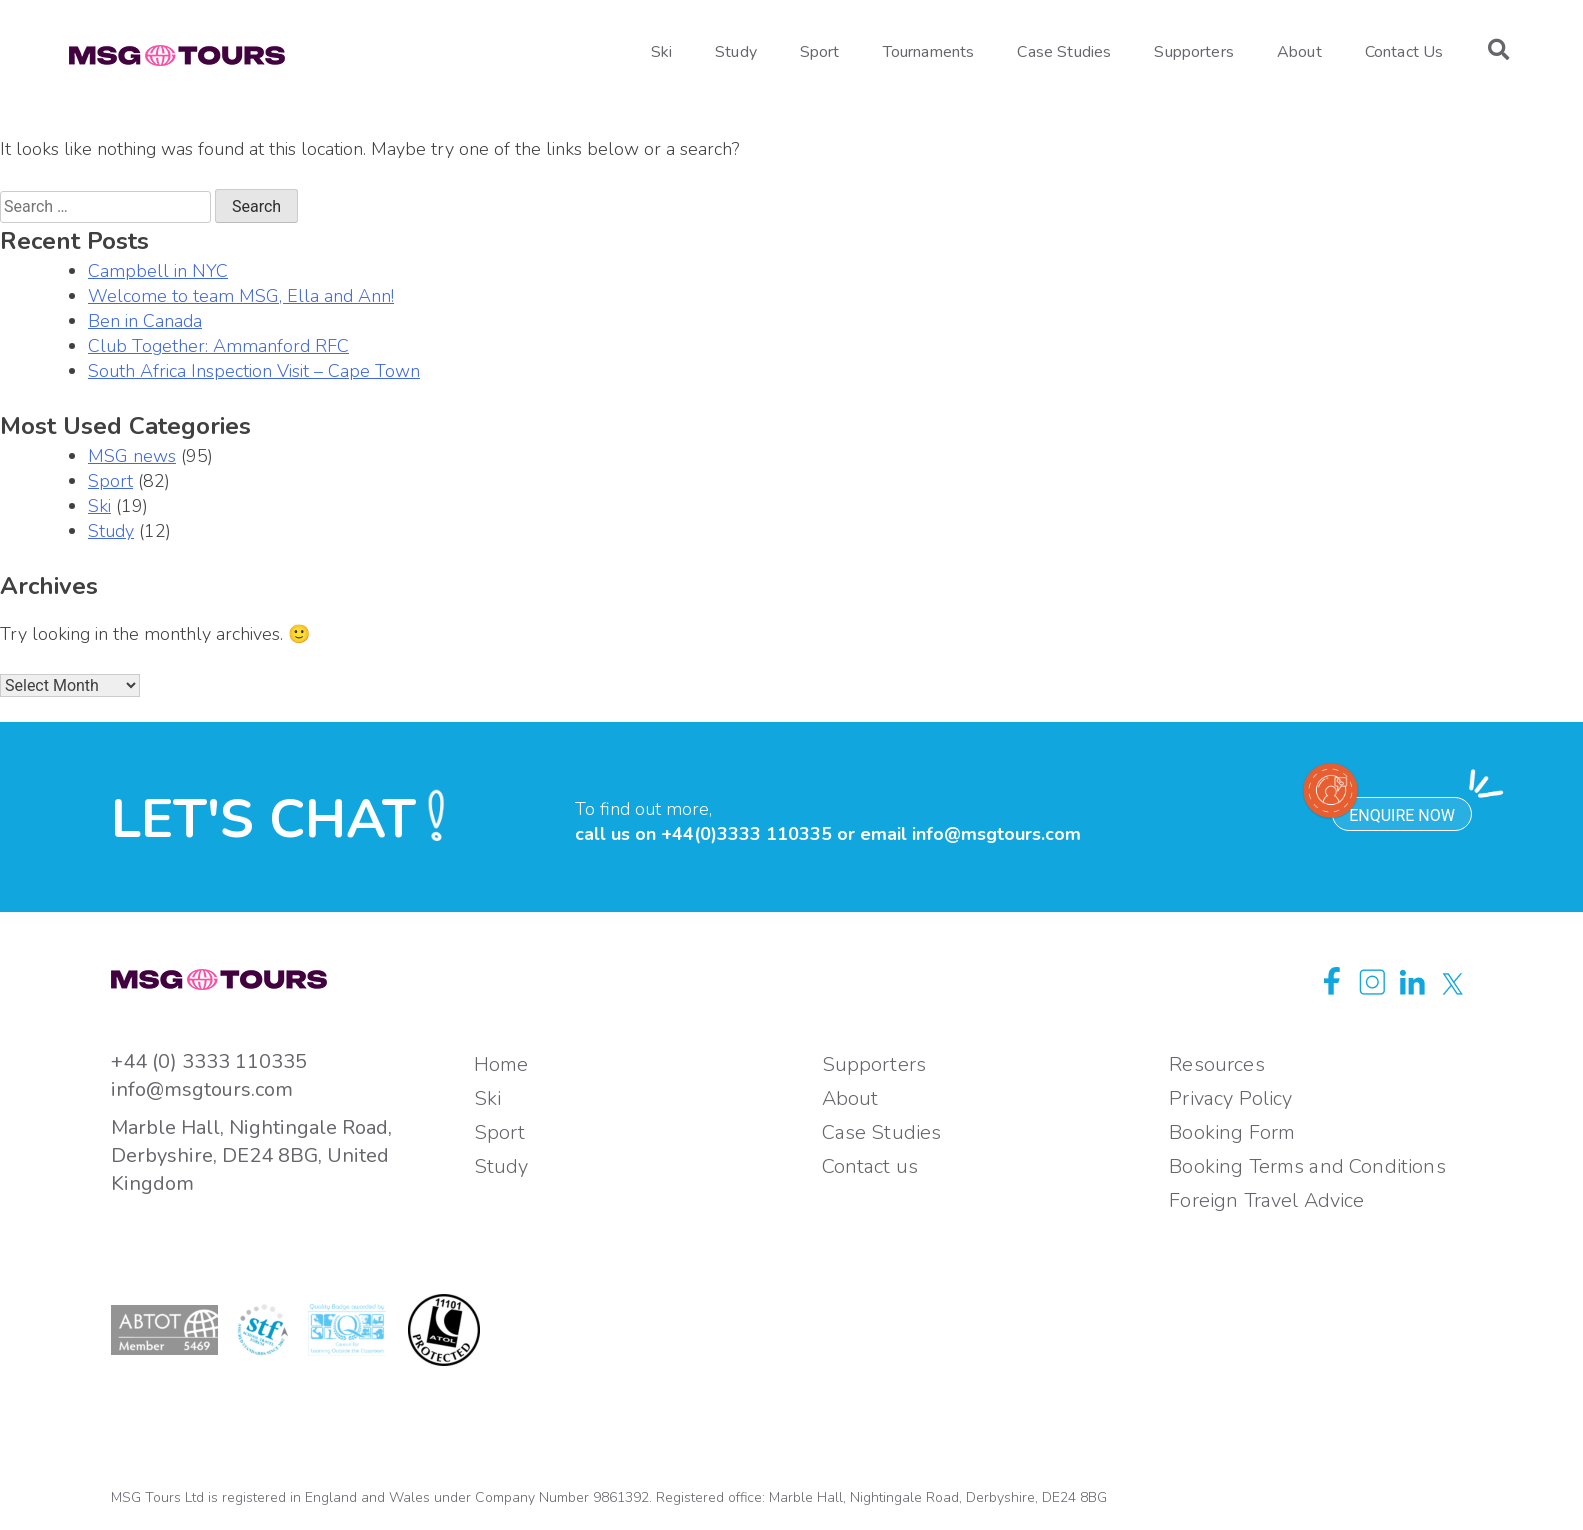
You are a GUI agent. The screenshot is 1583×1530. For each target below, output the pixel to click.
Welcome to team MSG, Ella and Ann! (241, 296)
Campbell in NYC (158, 271)
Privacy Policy (1230, 1098)
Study (736, 52)
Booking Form (1232, 1132)
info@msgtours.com (996, 834)
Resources (1216, 1064)
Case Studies (1064, 52)
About (1299, 52)
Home (501, 1064)
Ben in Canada (145, 321)
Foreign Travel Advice (1266, 1200)
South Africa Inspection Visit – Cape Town (254, 371)
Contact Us (1404, 52)
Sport (820, 52)
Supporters (1194, 52)
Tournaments (929, 52)
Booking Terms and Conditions (1307, 1166)
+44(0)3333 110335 (746, 834)
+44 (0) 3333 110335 (209, 1061)
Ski (661, 52)
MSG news (132, 456)
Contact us (870, 1166)
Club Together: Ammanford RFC (218, 346)
